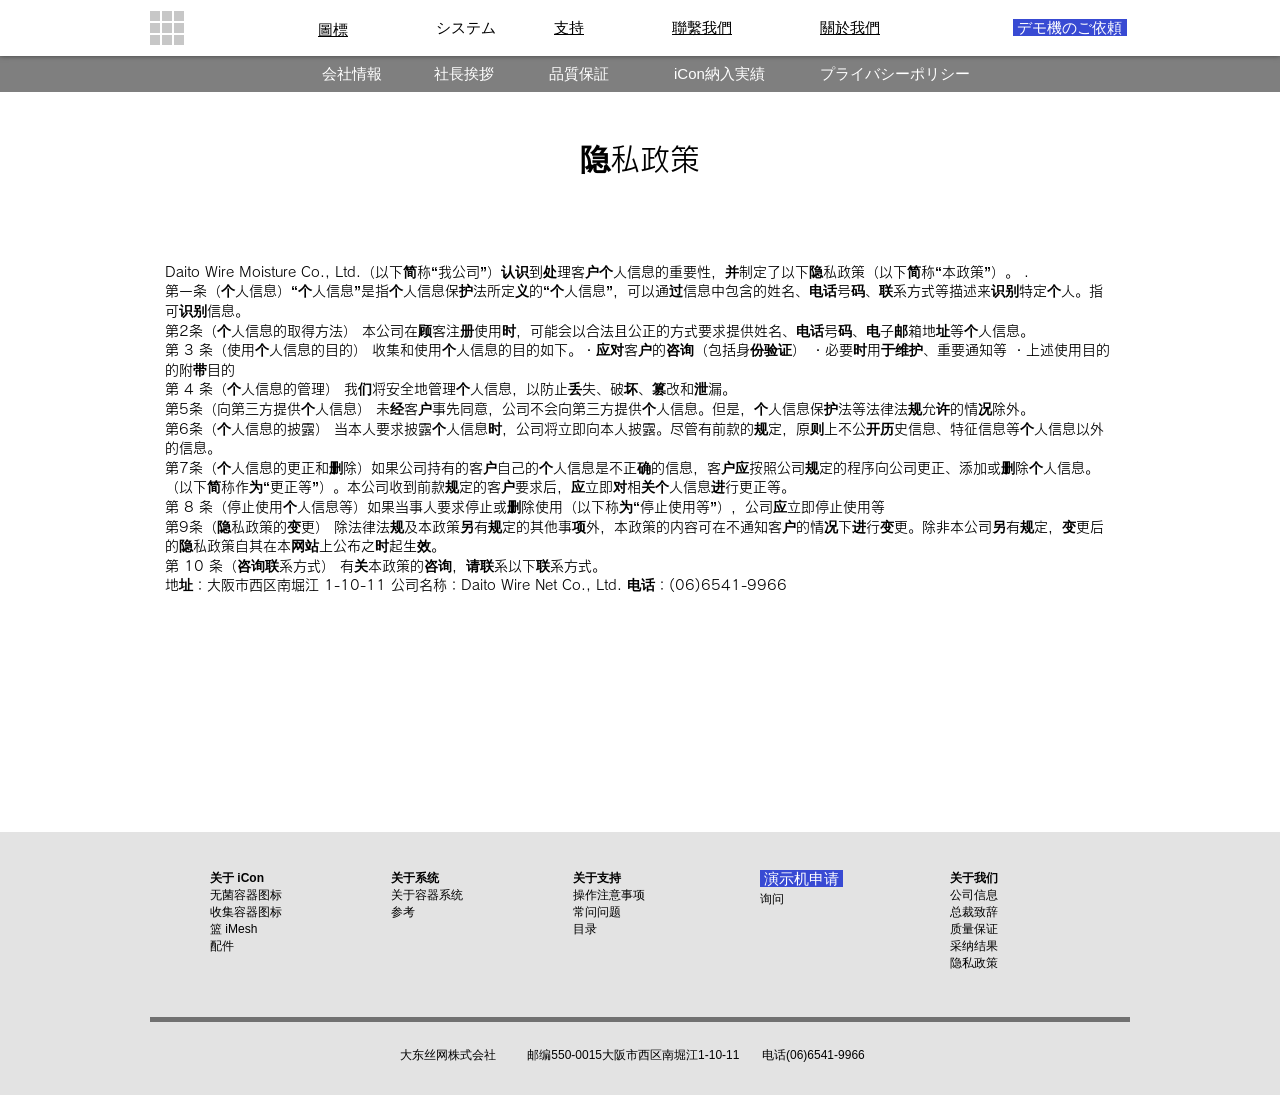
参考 (403, 912)
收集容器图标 (246, 912)
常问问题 (597, 912)
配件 (222, 946)
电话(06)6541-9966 (813, 1055)
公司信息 (974, 895)
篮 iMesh (233, 929)
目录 (585, 929)
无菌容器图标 (246, 895)
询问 (772, 899)
